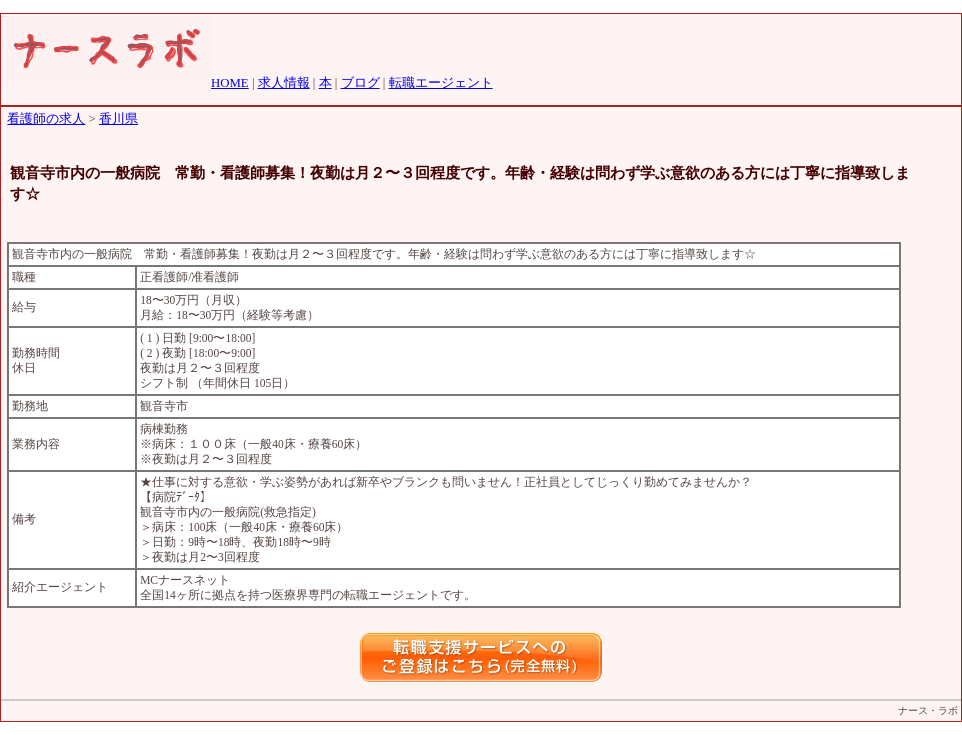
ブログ (360, 83)
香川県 (118, 119)
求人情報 (284, 83)
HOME (230, 83)
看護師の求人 (46, 119)
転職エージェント (441, 83)
